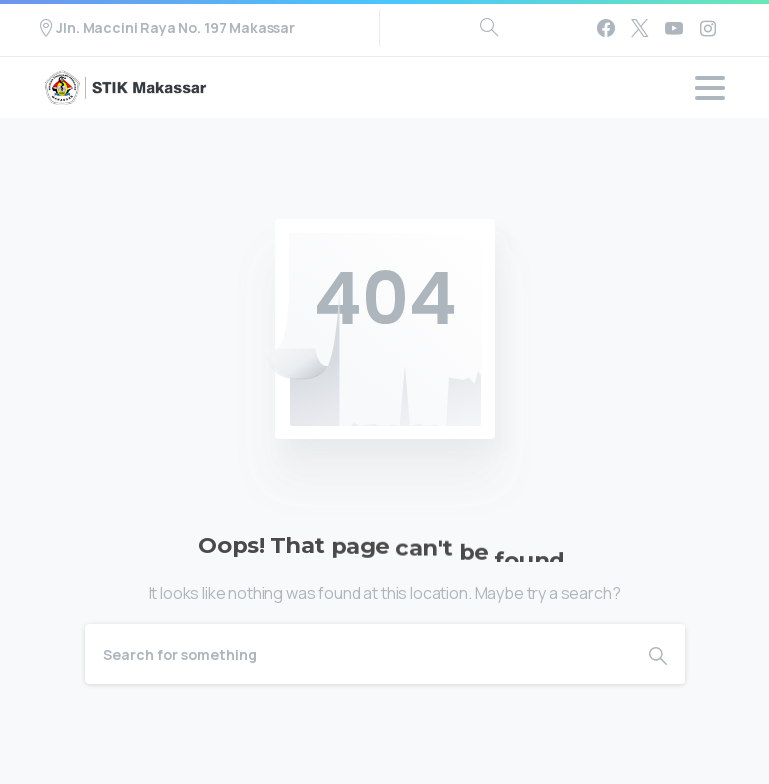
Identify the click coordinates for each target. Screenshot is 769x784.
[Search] (358, 654)
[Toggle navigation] (710, 88)
